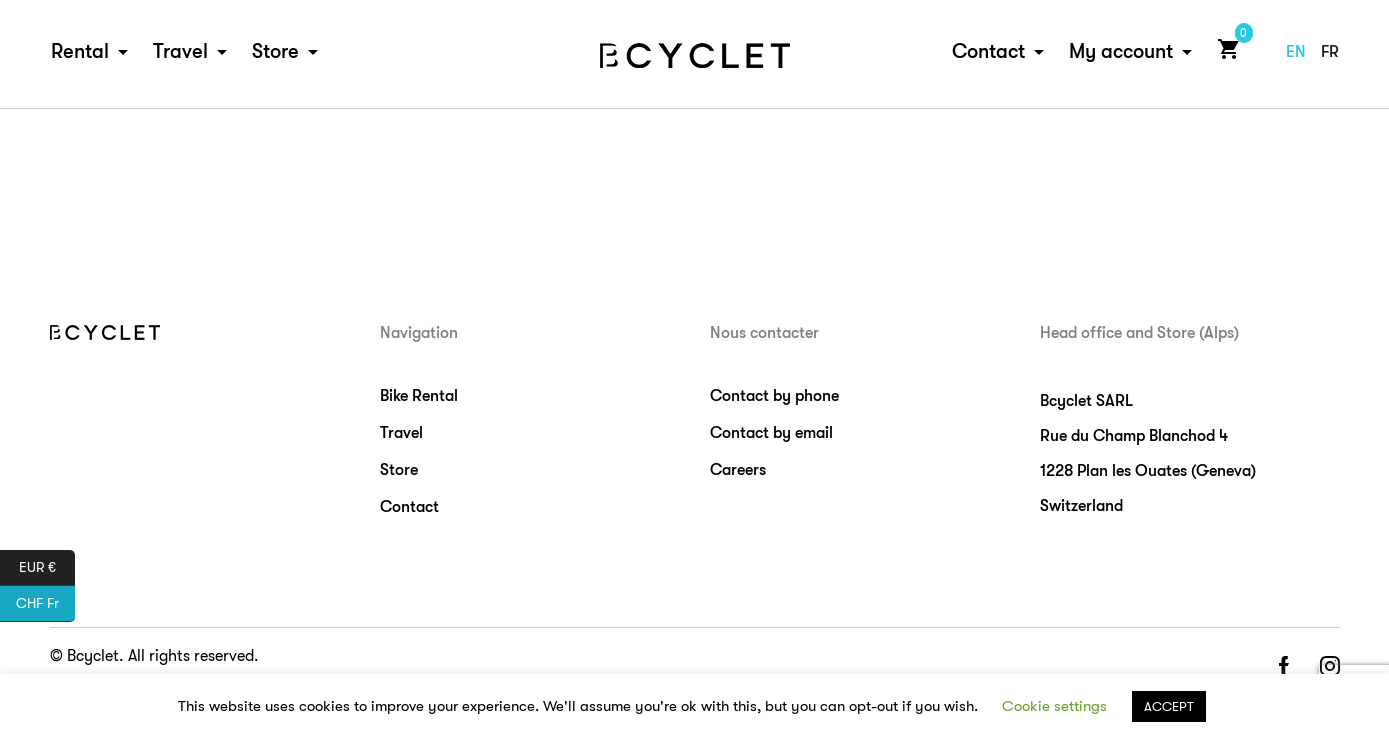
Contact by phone (774, 396)
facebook (1283, 667)
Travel (180, 51)
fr (1330, 52)
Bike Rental (419, 396)
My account (1121, 51)
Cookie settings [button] (1054, 706)
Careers (738, 470)
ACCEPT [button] (1169, 706)
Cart (1224, 48)
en (1296, 52)
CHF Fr (45, 604)
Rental (80, 51)
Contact (988, 51)
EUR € (47, 568)
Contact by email (771, 433)
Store (275, 51)
